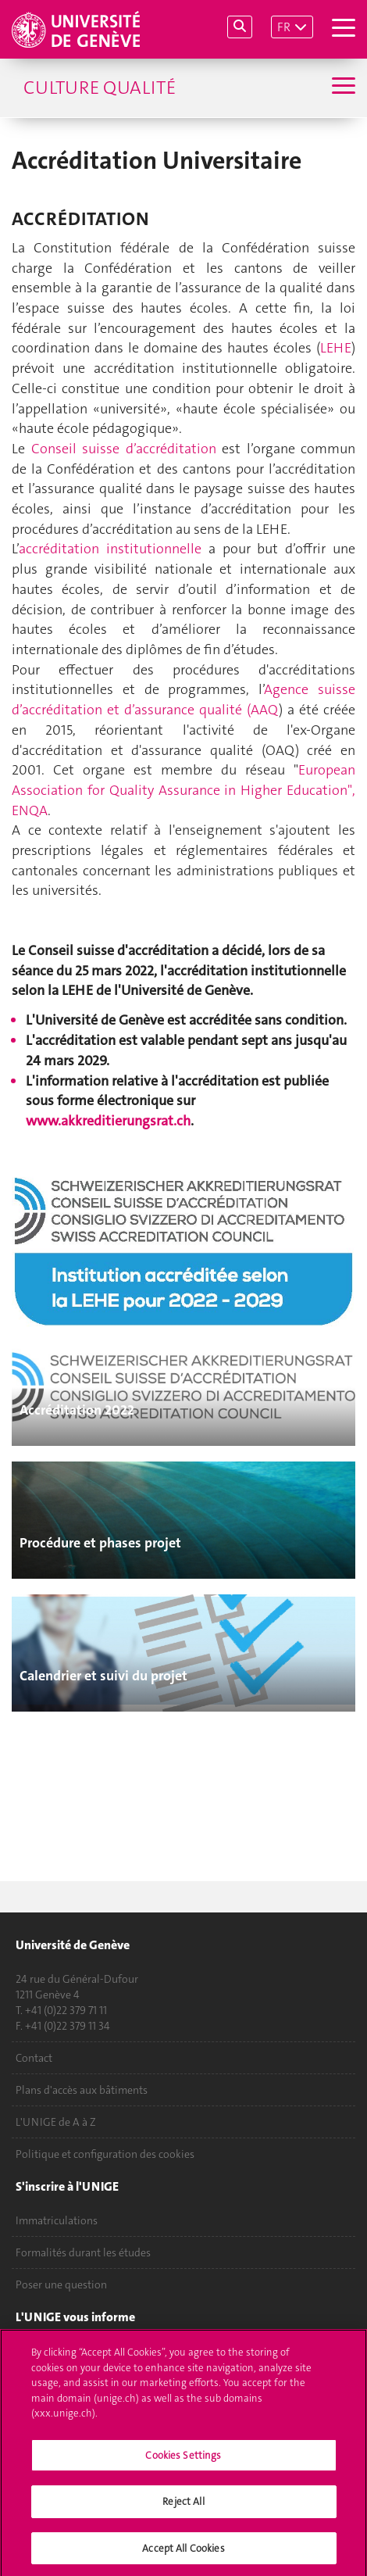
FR (283, 27)
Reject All (183, 2506)
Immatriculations (57, 2220)
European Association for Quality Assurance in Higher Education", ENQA (183, 789)
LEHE (335, 347)
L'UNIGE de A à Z (56, 2122)
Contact (34, 2058)
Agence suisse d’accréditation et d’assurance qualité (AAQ (183, 699)
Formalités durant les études (83, 2252)
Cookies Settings (183, 2460)
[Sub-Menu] (341, 87)
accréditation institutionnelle (110, 548)
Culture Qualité (99, 87)
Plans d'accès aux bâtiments (82, 2090)
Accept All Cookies (183, 2553)
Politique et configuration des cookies (105, 2154)
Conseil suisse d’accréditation (123, 448)
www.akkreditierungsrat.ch (108, 1120)
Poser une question (61, 2284)
